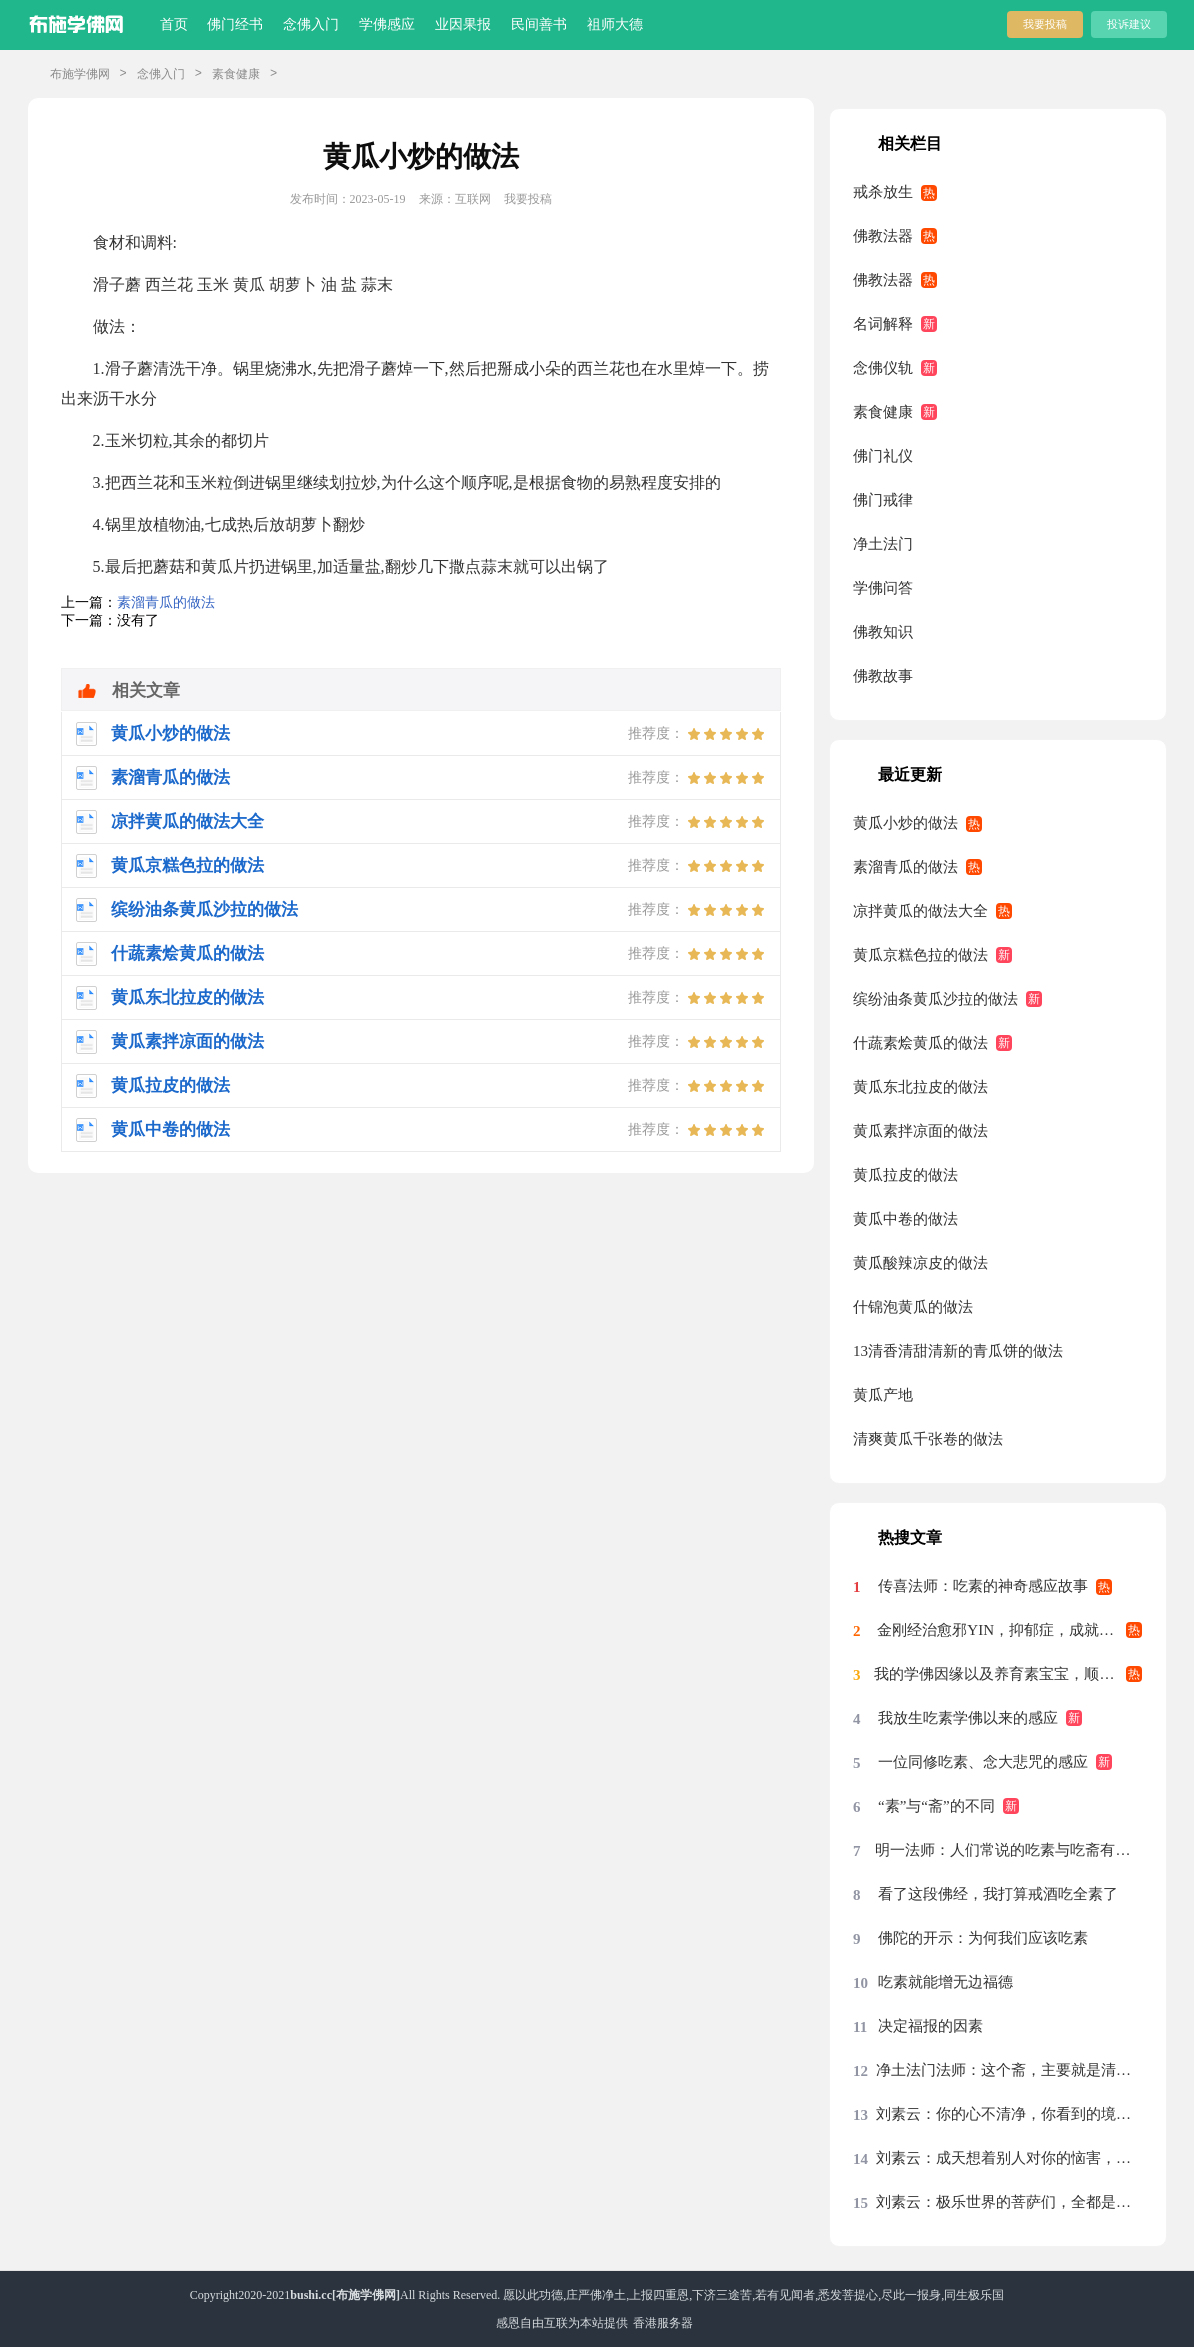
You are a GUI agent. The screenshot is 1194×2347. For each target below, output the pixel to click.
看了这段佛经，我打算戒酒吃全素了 (998, 1894)
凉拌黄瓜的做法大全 (920, 911)
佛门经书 (235, 24)
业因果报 (463, 24)
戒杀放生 (883, 192)
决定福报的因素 (930, 2026)
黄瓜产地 (883, 1395)
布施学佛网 (80, 74)
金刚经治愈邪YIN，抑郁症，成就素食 (1003, 1630)
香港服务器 (663, 2323)
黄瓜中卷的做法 (905, 1219)
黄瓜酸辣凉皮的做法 (920, 1263)
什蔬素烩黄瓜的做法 (920, 1043)
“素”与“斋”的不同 (936, 1806)
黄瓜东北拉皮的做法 (920, 1087)
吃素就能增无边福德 (945, 1982)
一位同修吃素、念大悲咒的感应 (983, 1762)
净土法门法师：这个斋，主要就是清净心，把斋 (1009, 2070)
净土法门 (883, 544)
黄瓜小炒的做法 (905, 823)
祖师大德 (615, 24)
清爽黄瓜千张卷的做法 (928, 1439)
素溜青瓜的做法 (166, 602)
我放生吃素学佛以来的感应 (968, 1718)
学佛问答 (883, 588)
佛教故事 (883, 676)
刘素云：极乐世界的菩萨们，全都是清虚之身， (1009, 2202)
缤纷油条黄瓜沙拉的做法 (935, 999)
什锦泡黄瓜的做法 (913, 1307)
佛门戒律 (883, 500)
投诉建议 (1129, 24)
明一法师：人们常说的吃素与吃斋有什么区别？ (1008, 1850)
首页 (174, 24)
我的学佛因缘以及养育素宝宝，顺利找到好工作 (1008, 1674)
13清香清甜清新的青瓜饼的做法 (958, 1351)
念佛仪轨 (883, 368)
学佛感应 (387, 24)
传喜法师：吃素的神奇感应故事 (983, 1586)
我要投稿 (1045, 24)
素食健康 (236, 74)
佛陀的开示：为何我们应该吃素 (983, 1938)
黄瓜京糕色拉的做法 (920, 955)
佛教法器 (883, 236)
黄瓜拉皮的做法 (905, 1175)
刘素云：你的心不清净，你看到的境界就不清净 (1009, 2114)
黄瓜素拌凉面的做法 (920, 1131)
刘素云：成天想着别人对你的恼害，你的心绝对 (1009, 2158)
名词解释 (883, 324)
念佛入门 (311, 24)
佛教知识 (883, 632)
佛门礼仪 (883, 456)
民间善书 (539, 24)
